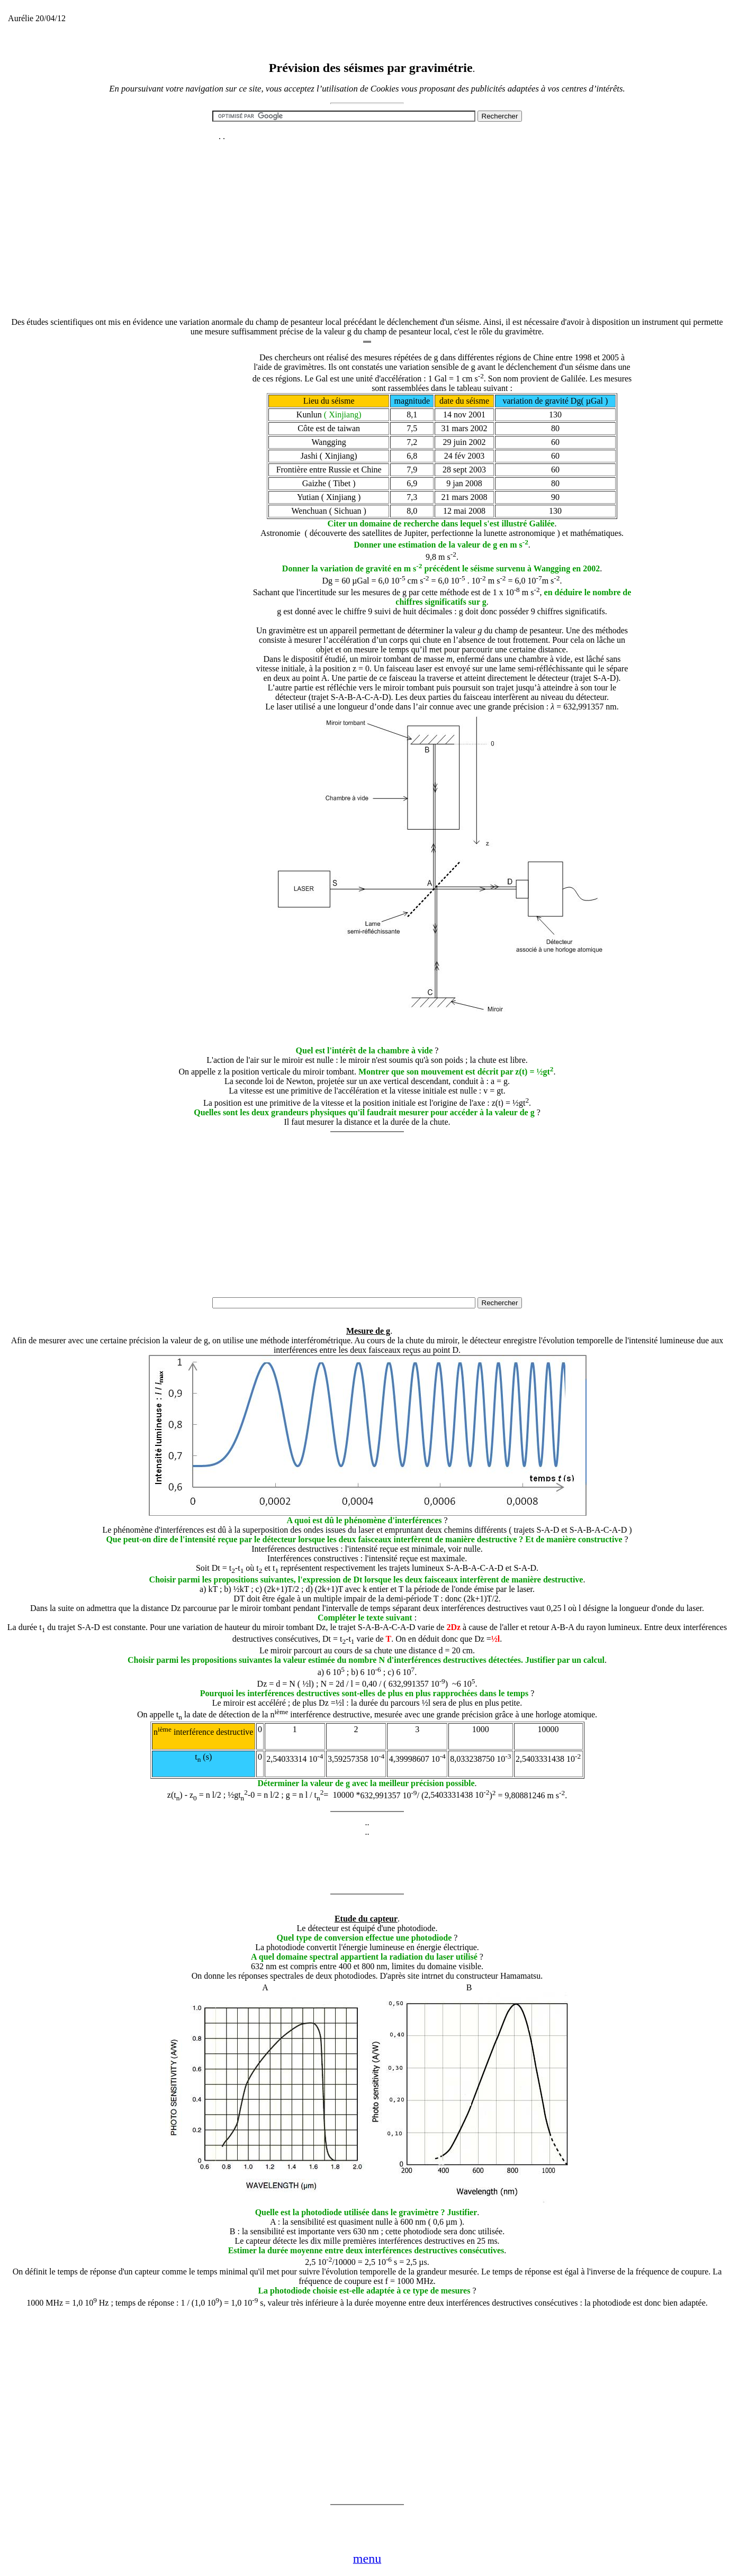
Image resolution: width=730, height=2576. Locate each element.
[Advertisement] (367, 217)
